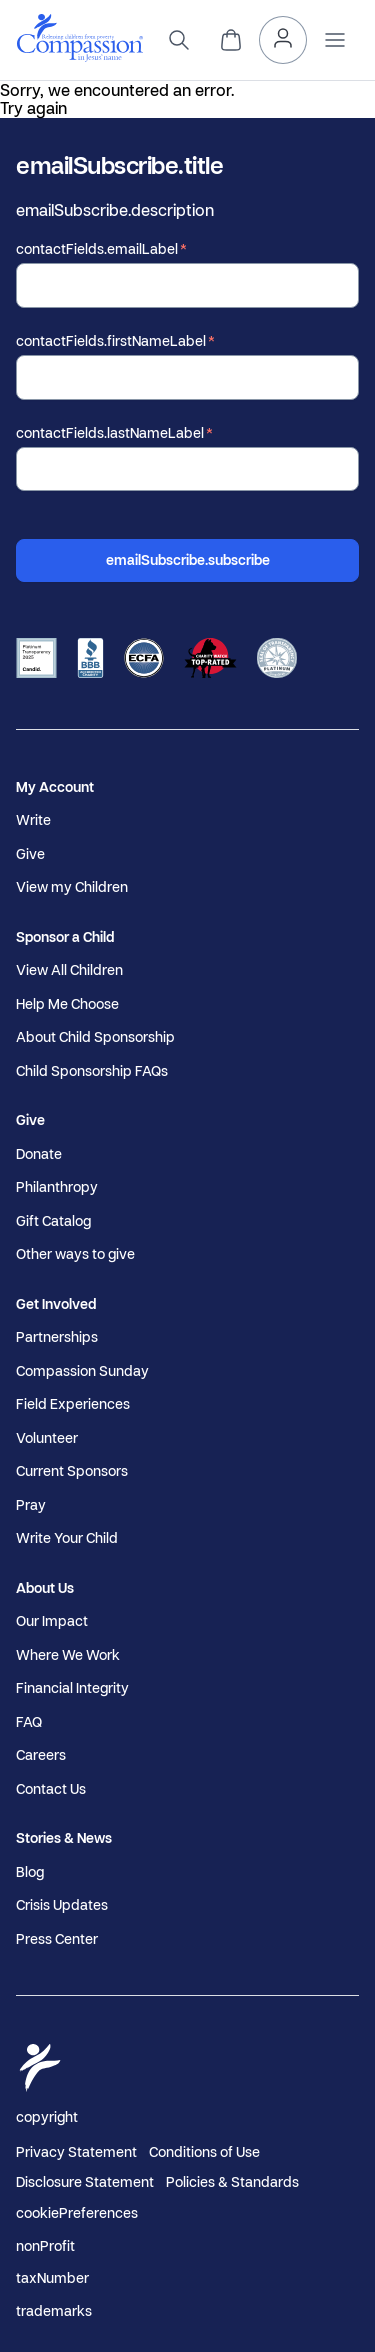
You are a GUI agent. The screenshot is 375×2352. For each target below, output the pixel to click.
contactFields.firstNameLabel (111, 341)
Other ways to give (75, 1254)
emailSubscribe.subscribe (188, 559)
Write (33, 820)
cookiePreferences (77, 2213)
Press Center (57, 1939)
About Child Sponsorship (95, 1037)
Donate (39, 1154)
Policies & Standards (232, 2181)
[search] (179, 40)
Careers (41, 1755)
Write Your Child (67, 1538)
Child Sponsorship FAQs (92, 1071)
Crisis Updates (62, 1905)
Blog (30, 1872)
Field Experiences (73, 1404)
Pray (31, 1505)
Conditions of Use (204, 2151)
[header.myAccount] (283, 40)
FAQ (29, 1722)
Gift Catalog (53, 1221)
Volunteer (47, 1438)
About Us (45, 1588)
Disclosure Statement (85, 2181)
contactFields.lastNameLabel (110, 433)
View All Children (69, 970)
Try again (33, 108)
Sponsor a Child (65, 937)
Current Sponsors (72, 1471)
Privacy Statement (76, 2151)
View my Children (72, 887)
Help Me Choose (67, 1004)
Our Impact (52, 1621)
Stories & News (64, 1838)
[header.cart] (231, 40)
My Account (55, 787)
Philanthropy (57, 1187)
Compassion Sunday (82, 1371)
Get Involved (56, 1304)
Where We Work (68, 1655)
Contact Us (51, 1789)
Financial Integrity (72, 1688)
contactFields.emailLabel (97, 249)
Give (30, 854)
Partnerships (57, 1337)
